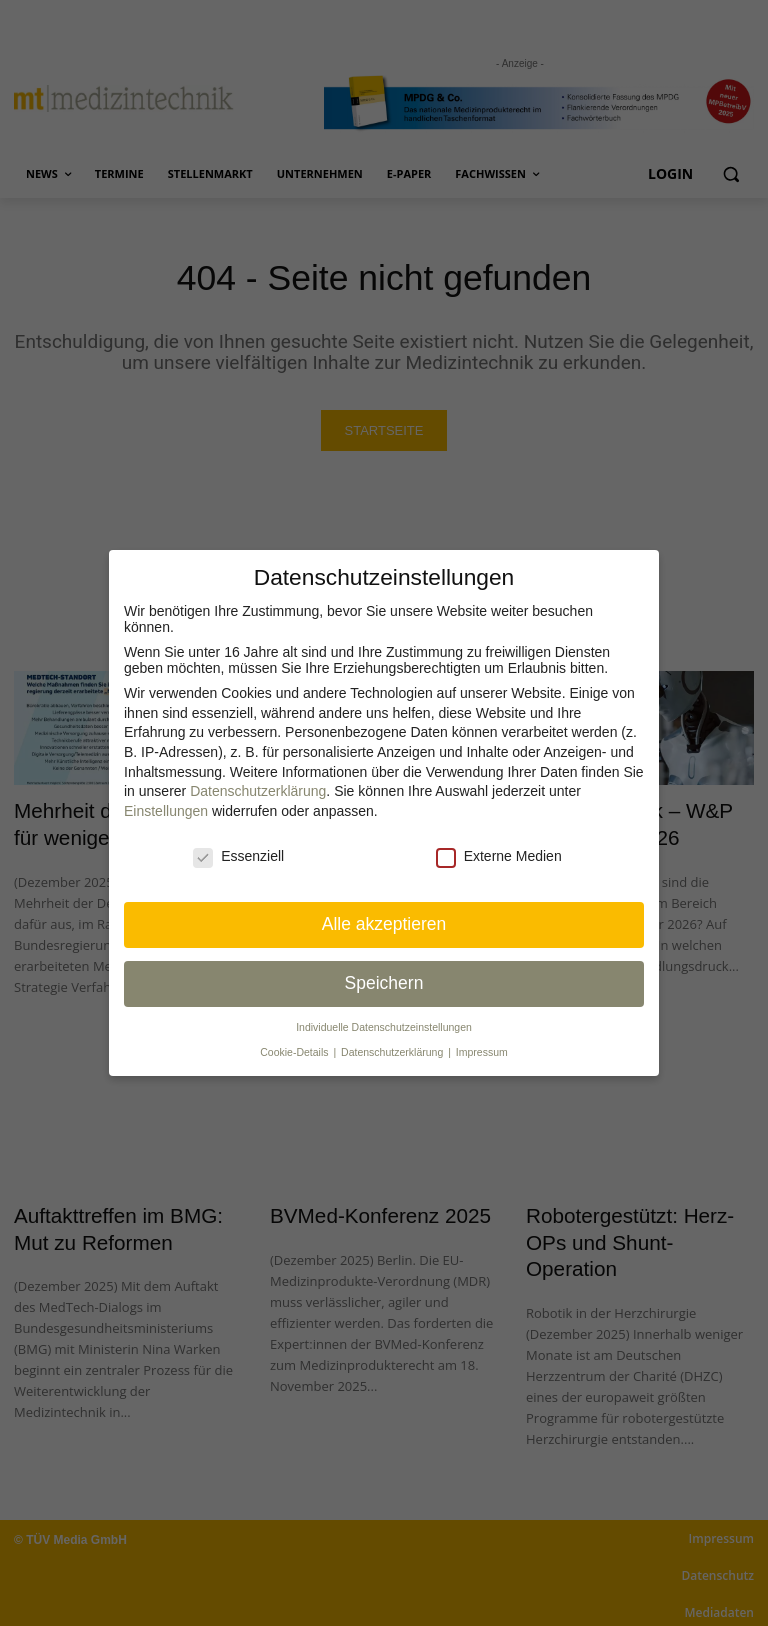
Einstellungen (166, 811)
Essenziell (238, 856)
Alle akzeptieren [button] (384, 924)
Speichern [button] (384, 983)
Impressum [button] (482, 1052)
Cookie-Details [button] (295, 1052)
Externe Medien (499, 856)
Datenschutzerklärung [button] (393, 1052)
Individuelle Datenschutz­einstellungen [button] (384, 1027)
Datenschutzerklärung (258, 791)
